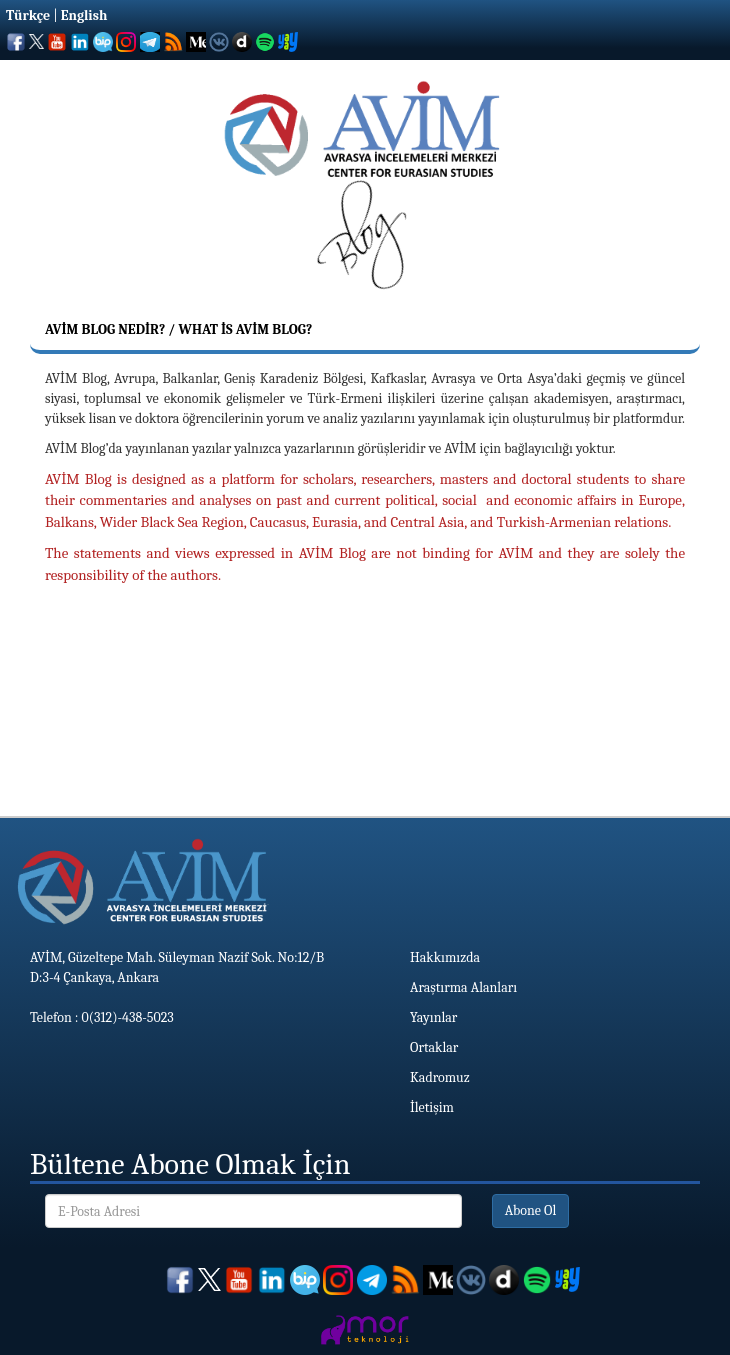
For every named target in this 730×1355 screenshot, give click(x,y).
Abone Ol (531, 1210)
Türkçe (28, 15)
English (84, 15)
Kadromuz (440, 1077)
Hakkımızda (445, 957)
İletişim (432, 1107)
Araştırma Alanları (463, 987)
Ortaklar (434, 1047)
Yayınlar (433, 1017)
